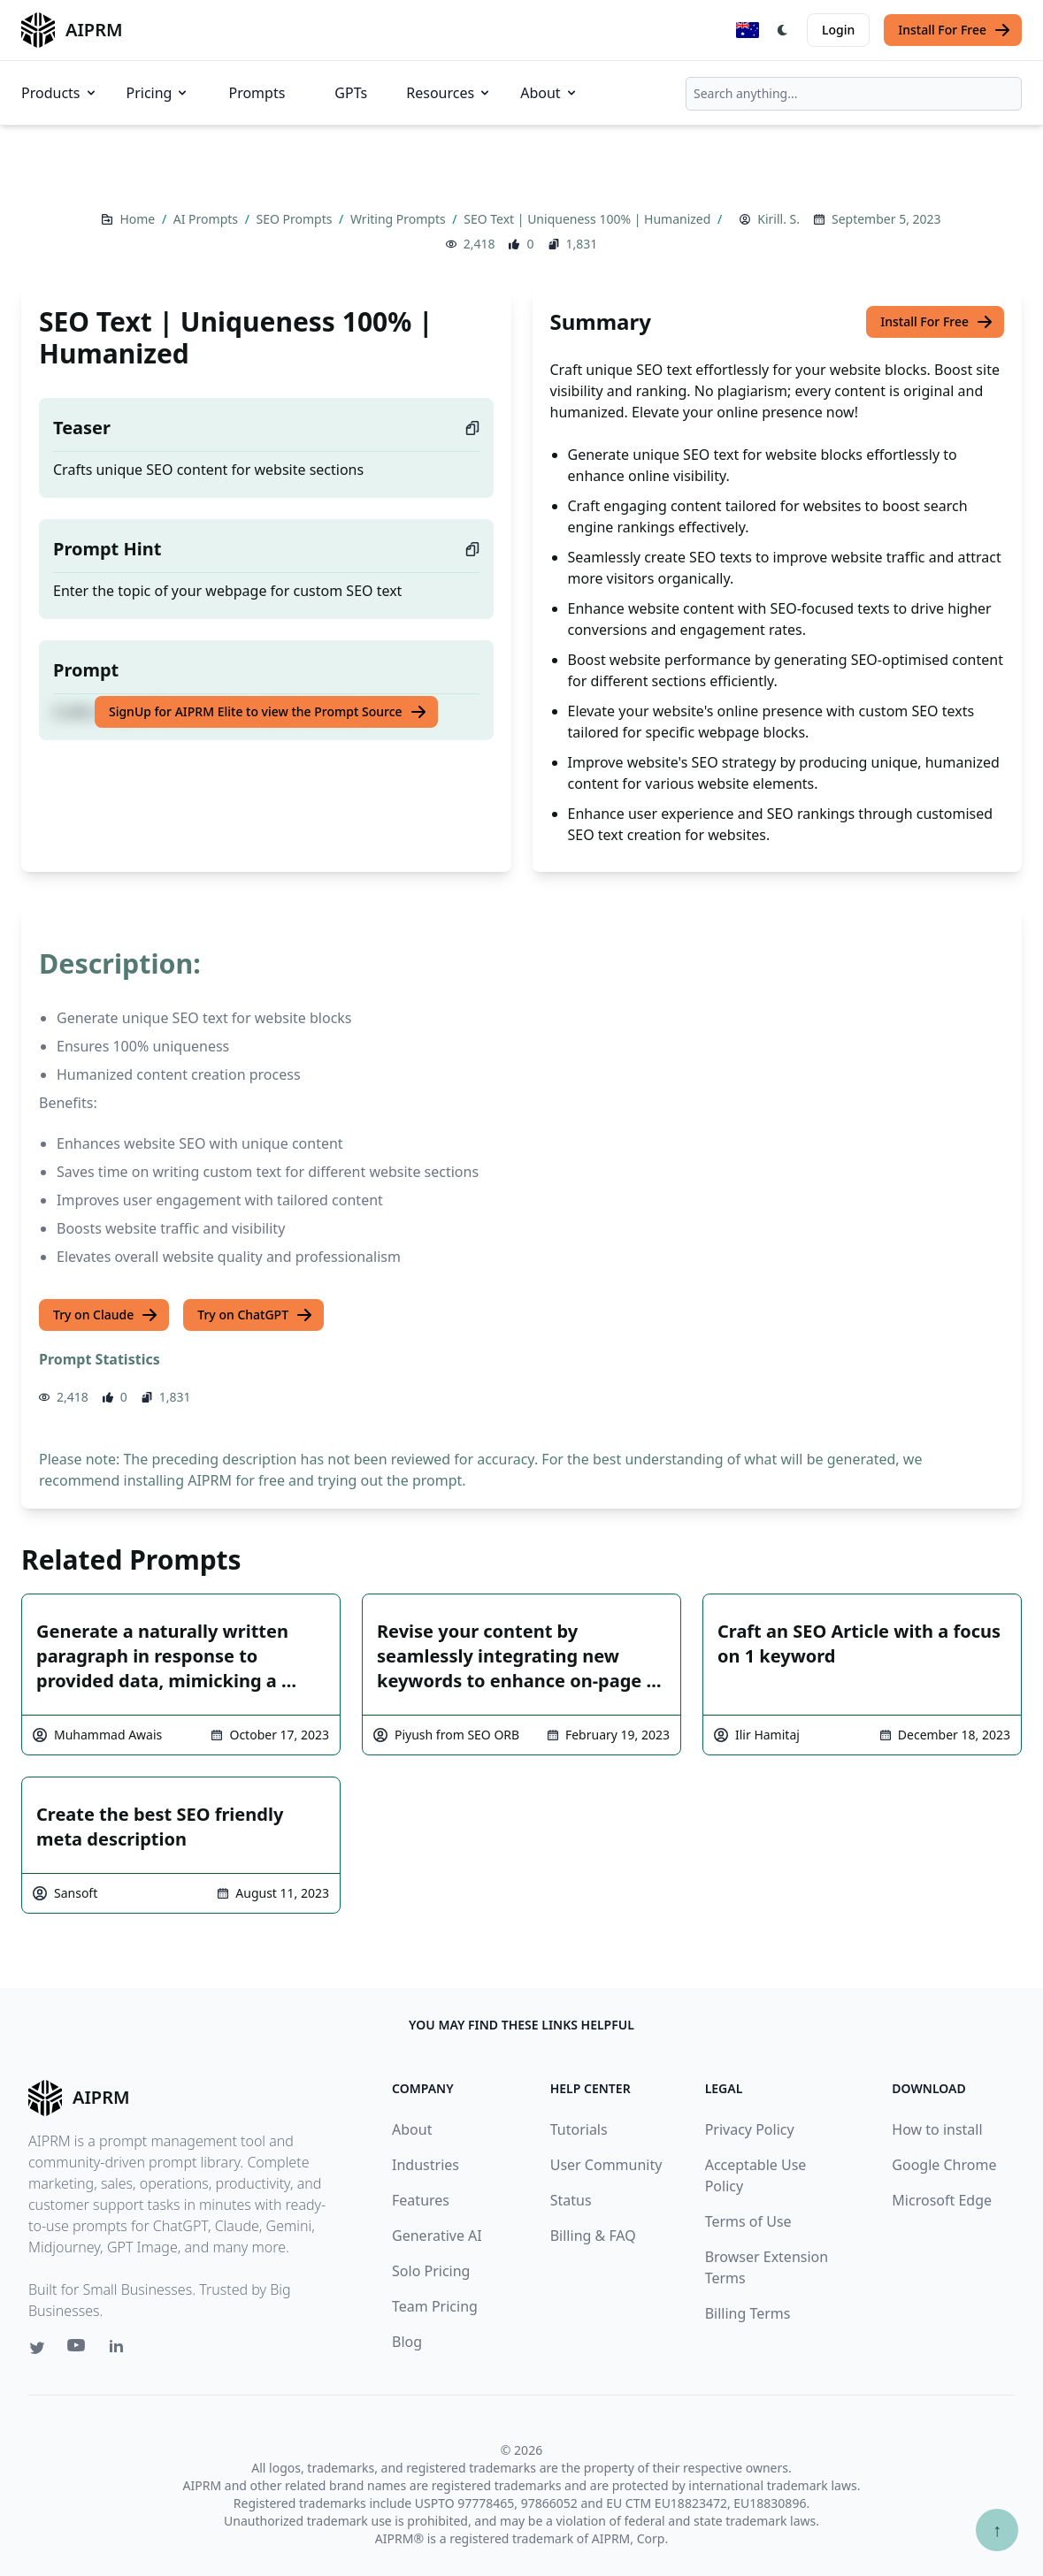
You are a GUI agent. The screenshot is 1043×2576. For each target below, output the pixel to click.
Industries (425, 2165)
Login (838, 29)
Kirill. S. (778, 218)
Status (571, 2200)
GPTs (350, 93)
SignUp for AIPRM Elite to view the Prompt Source (268, 712)
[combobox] (854, 94)
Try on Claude (105, 1315)
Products (59, 93)
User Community (606, 2165)
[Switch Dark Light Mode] (783, 30)
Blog (407, 2341)
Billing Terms (748, 2313)
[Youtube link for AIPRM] (77, 2349)
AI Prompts (207, 218)
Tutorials (579, 2129)
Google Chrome (944, 2165)
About (549, 93)
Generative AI (437, 2235)
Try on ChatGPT (255, 1315)
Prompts (256, 93)
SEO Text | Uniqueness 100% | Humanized (589, 218)
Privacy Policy (749, 2129)
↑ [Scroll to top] (997, 2530)
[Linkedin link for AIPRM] (120, 2349)
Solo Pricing (431, 2271)
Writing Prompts (399, 218)
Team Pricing (435, 2306)
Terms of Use (748, 2221)
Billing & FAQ (593, 2235)
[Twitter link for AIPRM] (37, 2348)
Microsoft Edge (942, 2200)
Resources (449, 93)
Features (420, 2200)
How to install (937, 2129)
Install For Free (954, 30)
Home (138, 218)
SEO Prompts (296, 218)
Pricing (158, 93)
